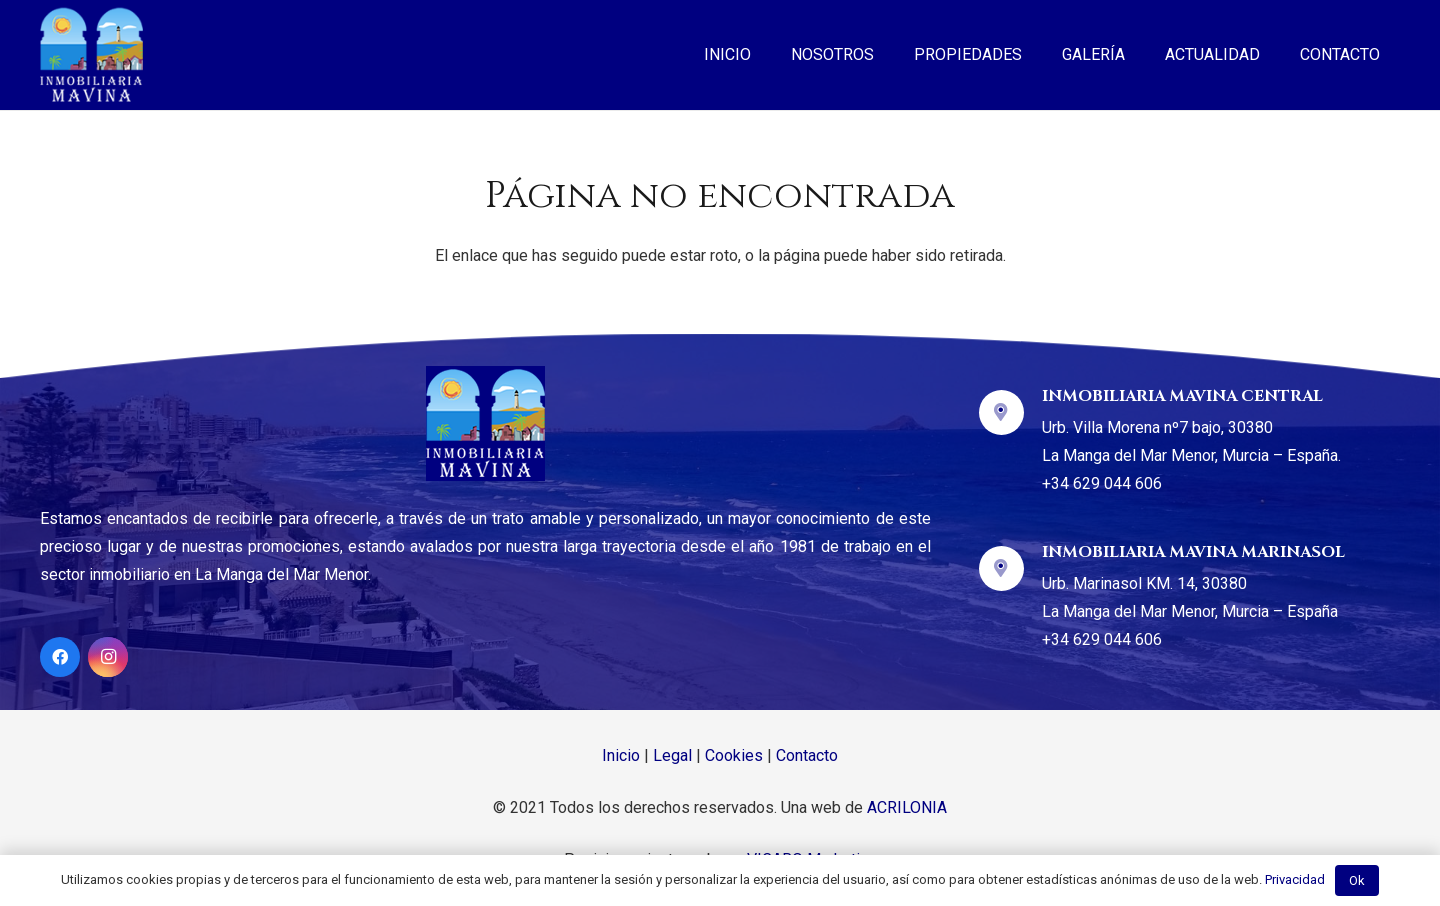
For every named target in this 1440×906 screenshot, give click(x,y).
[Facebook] (60, 657)
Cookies (734, 755)
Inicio (621, 755)
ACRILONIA (907, 807)
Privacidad (1295, 879)
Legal (672, 755)
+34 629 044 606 (1102, 483)
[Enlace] (91, 55)
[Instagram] (108, 657)
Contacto (807, 755)
